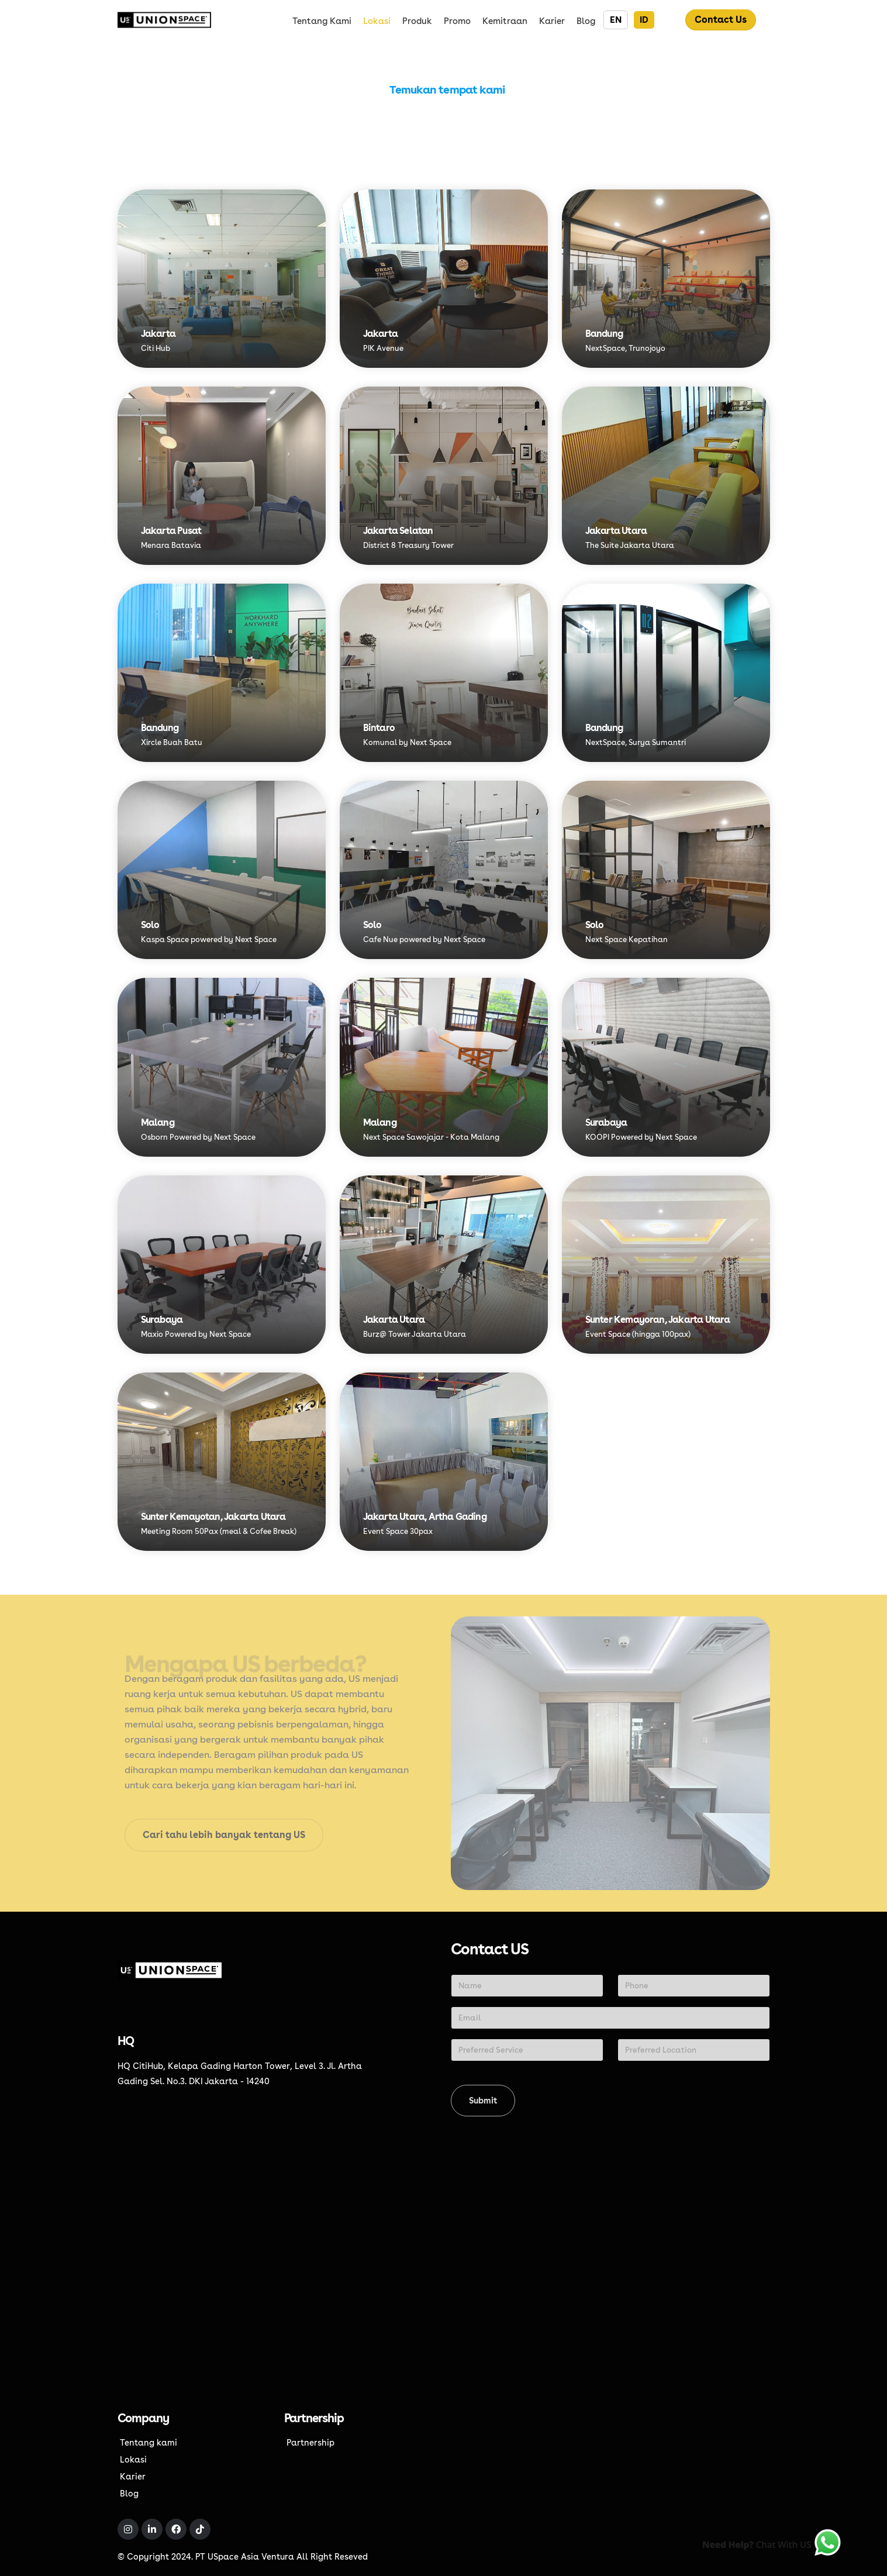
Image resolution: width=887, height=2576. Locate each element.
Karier (552, 21)
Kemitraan (504, 21)
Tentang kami (321, 21)
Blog (586, 21)
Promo (457, 21)
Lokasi (377, 21)
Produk (417, 21)
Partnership (310, 2442)
